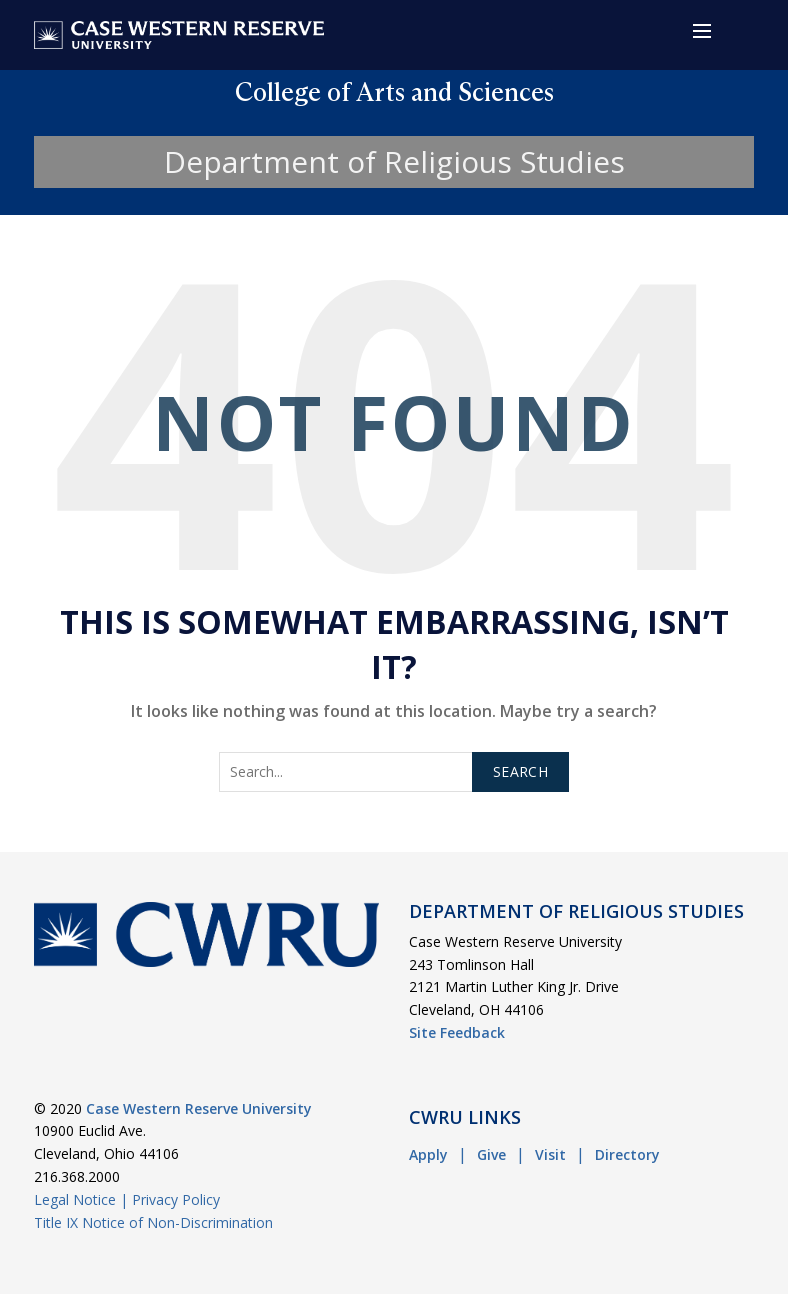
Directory (627, 1154)
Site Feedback (457, 1032)
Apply (428, 1154)
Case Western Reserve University (199, 1108)
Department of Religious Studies (394, 161)
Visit (550, 1154)
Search (520, 771)
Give (491, 1154)
